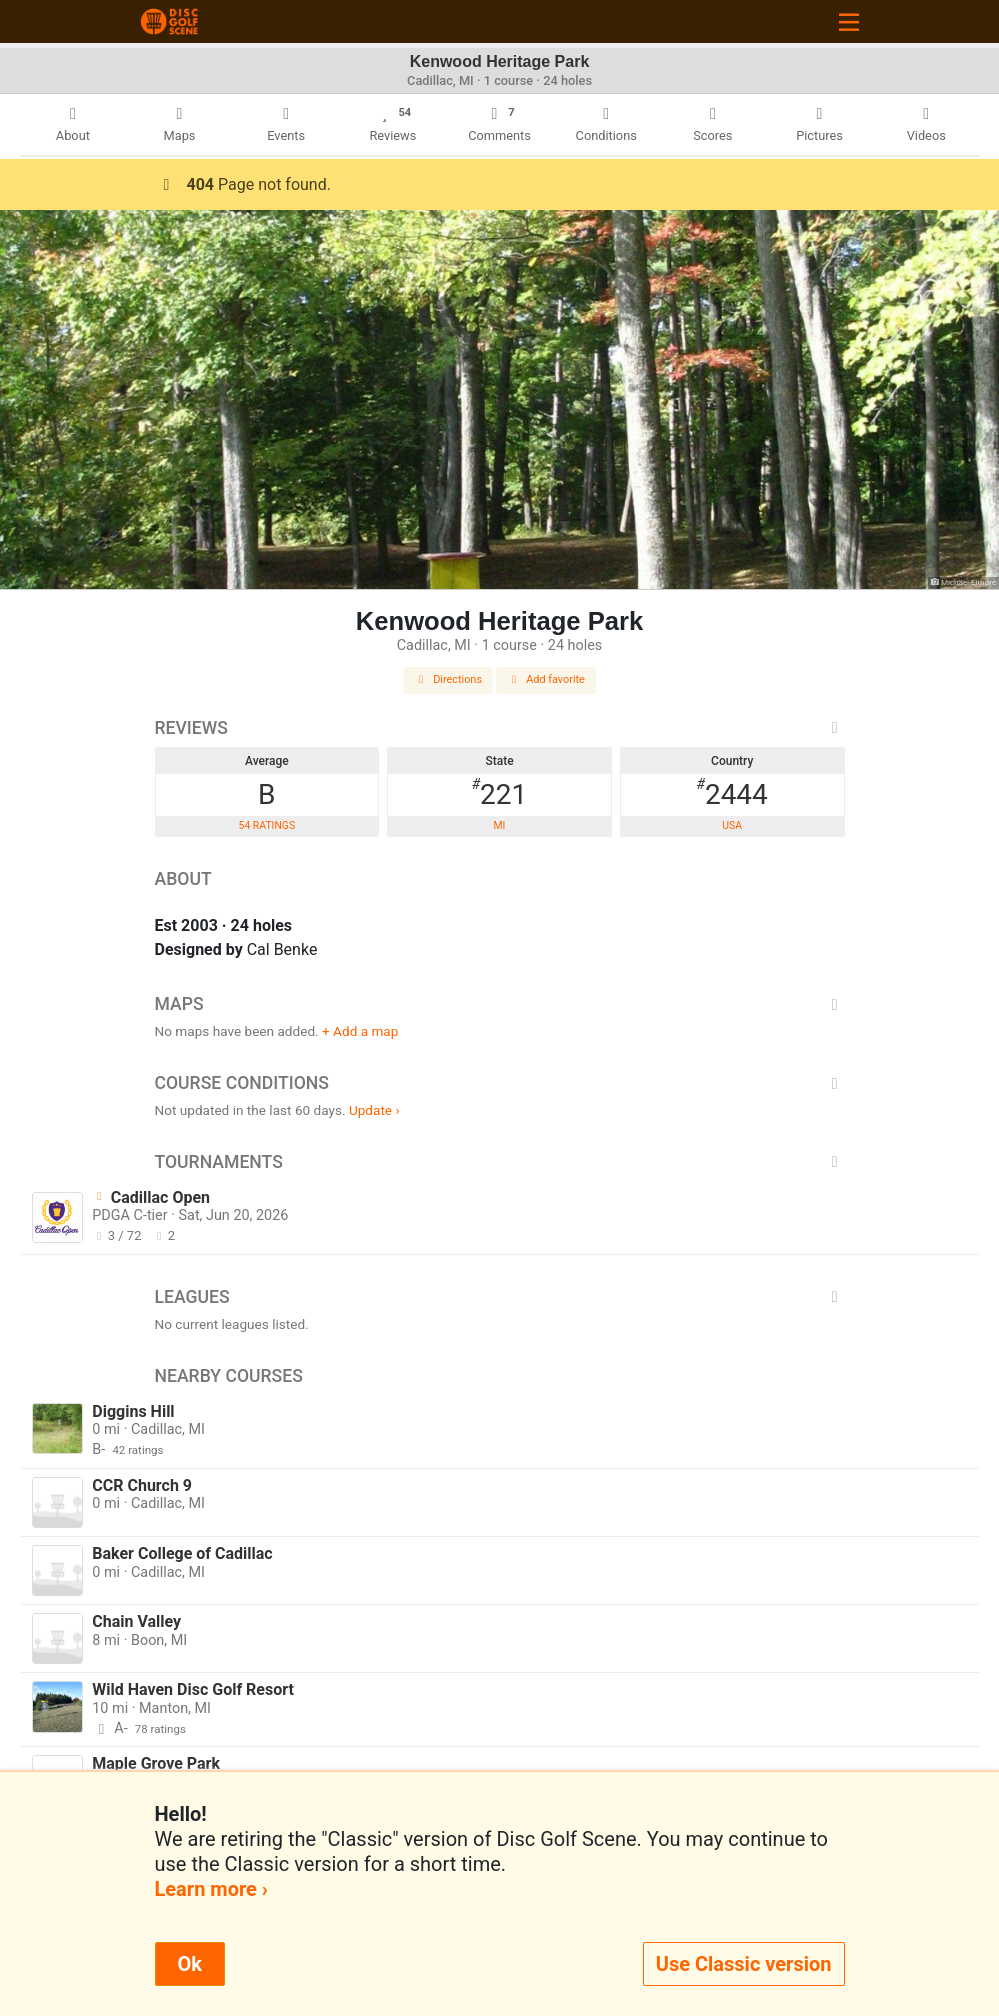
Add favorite (546, 679)
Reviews (500, 728)
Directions (448, 679)
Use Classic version (744, 1964)
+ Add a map (360, 1031)
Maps (500, 1004)
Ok (190, 1964)
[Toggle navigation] (849, 21)
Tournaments (500, 1162)
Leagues (500, 1297)
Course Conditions (500, 1083)
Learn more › (211, 1889)
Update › (374, 1110)
